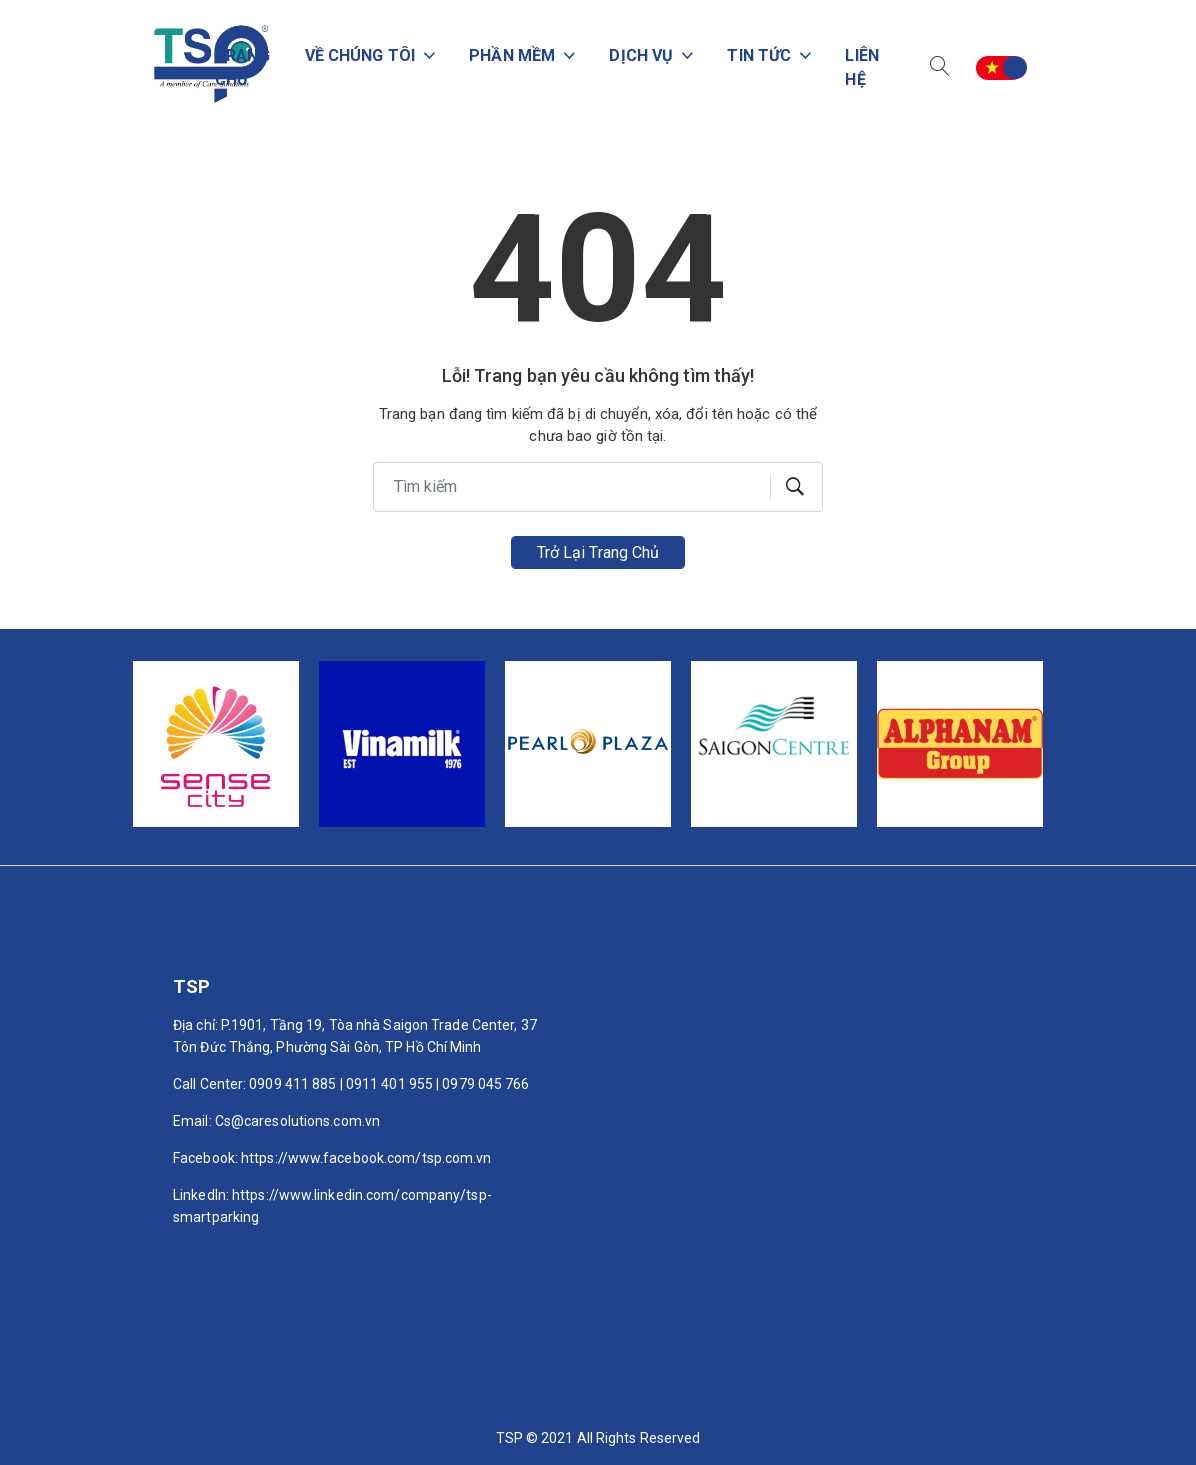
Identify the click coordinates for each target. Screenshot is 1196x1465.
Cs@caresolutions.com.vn (297, 1121)
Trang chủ (221, 67)
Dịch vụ (634, 55)
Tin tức (756, 55)
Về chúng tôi (344, 55)
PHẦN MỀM (501, 55)
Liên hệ (859, 67)
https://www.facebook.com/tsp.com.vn (366, 1158)
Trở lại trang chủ (598, 552)
